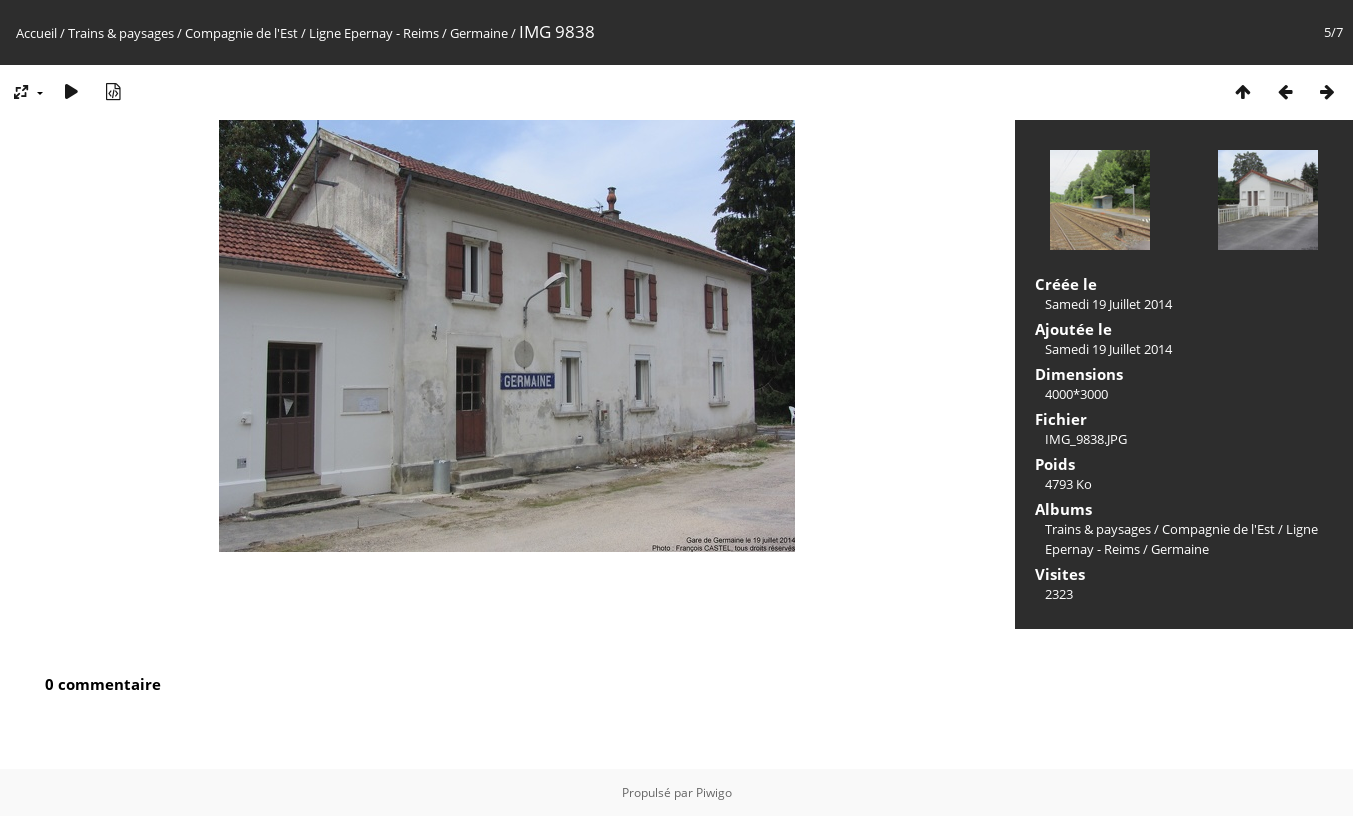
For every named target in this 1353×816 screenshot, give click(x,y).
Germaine (479, 33)
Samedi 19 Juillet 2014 (1108, 304)
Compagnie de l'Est (241, 33)
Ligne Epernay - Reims (374, 33)
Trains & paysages (121, 33)
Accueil (36, 33)
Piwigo (714, 792)
